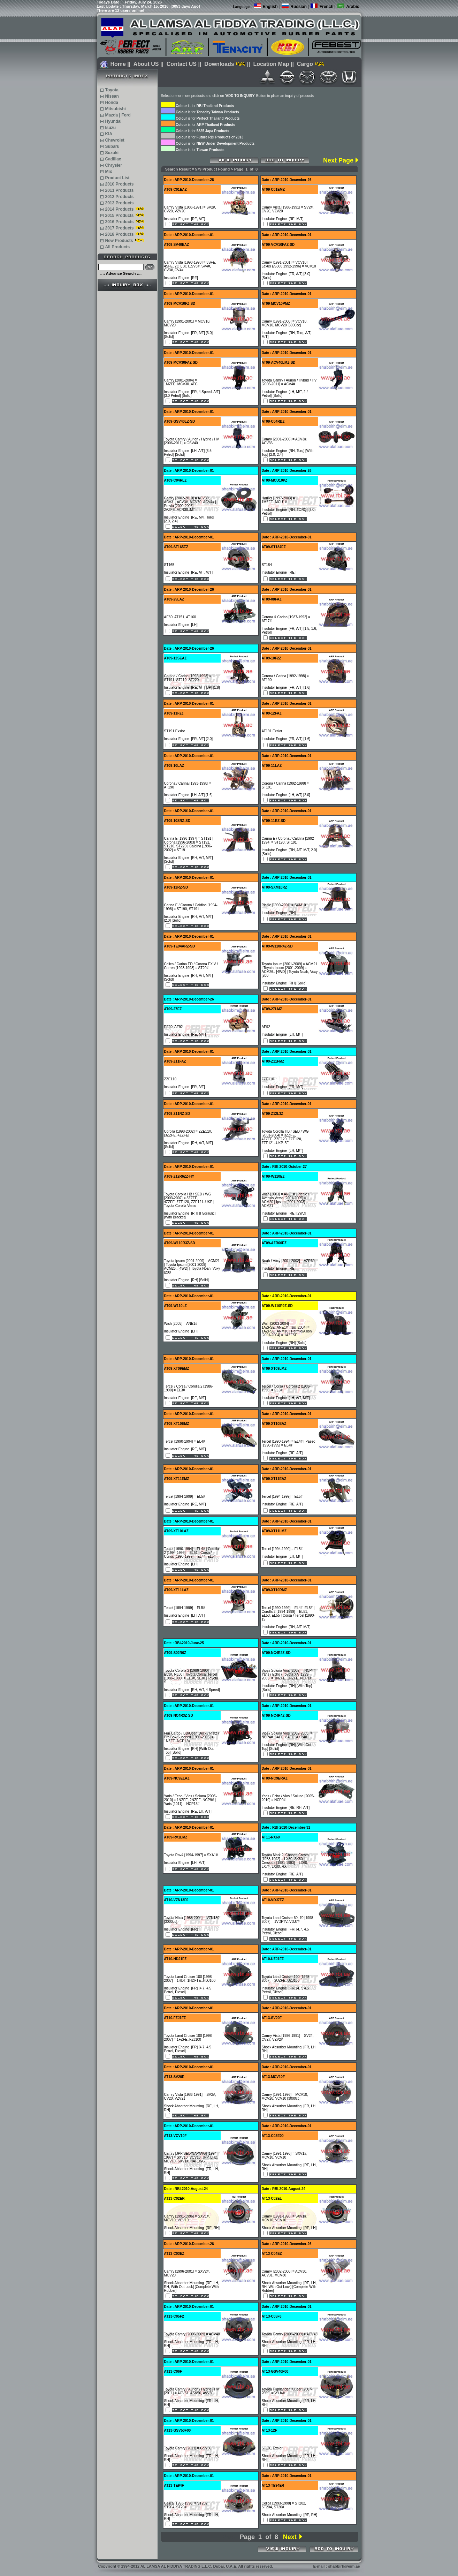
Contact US (182, 64)
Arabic (352, 6)
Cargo (305, 64)
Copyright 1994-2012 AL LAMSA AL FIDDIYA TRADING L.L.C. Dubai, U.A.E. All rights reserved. (185, 2566)
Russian (298, 6)
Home (117, 64)
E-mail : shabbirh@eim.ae (336, 2566)
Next (290, 2536)
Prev (228, 2536)
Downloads (219, 64)
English (269, 6)
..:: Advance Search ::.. (121, 273)
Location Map (271, 64)
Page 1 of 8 (259, 2536)
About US (146, 64)
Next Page (338, 160)
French (327, 6)
